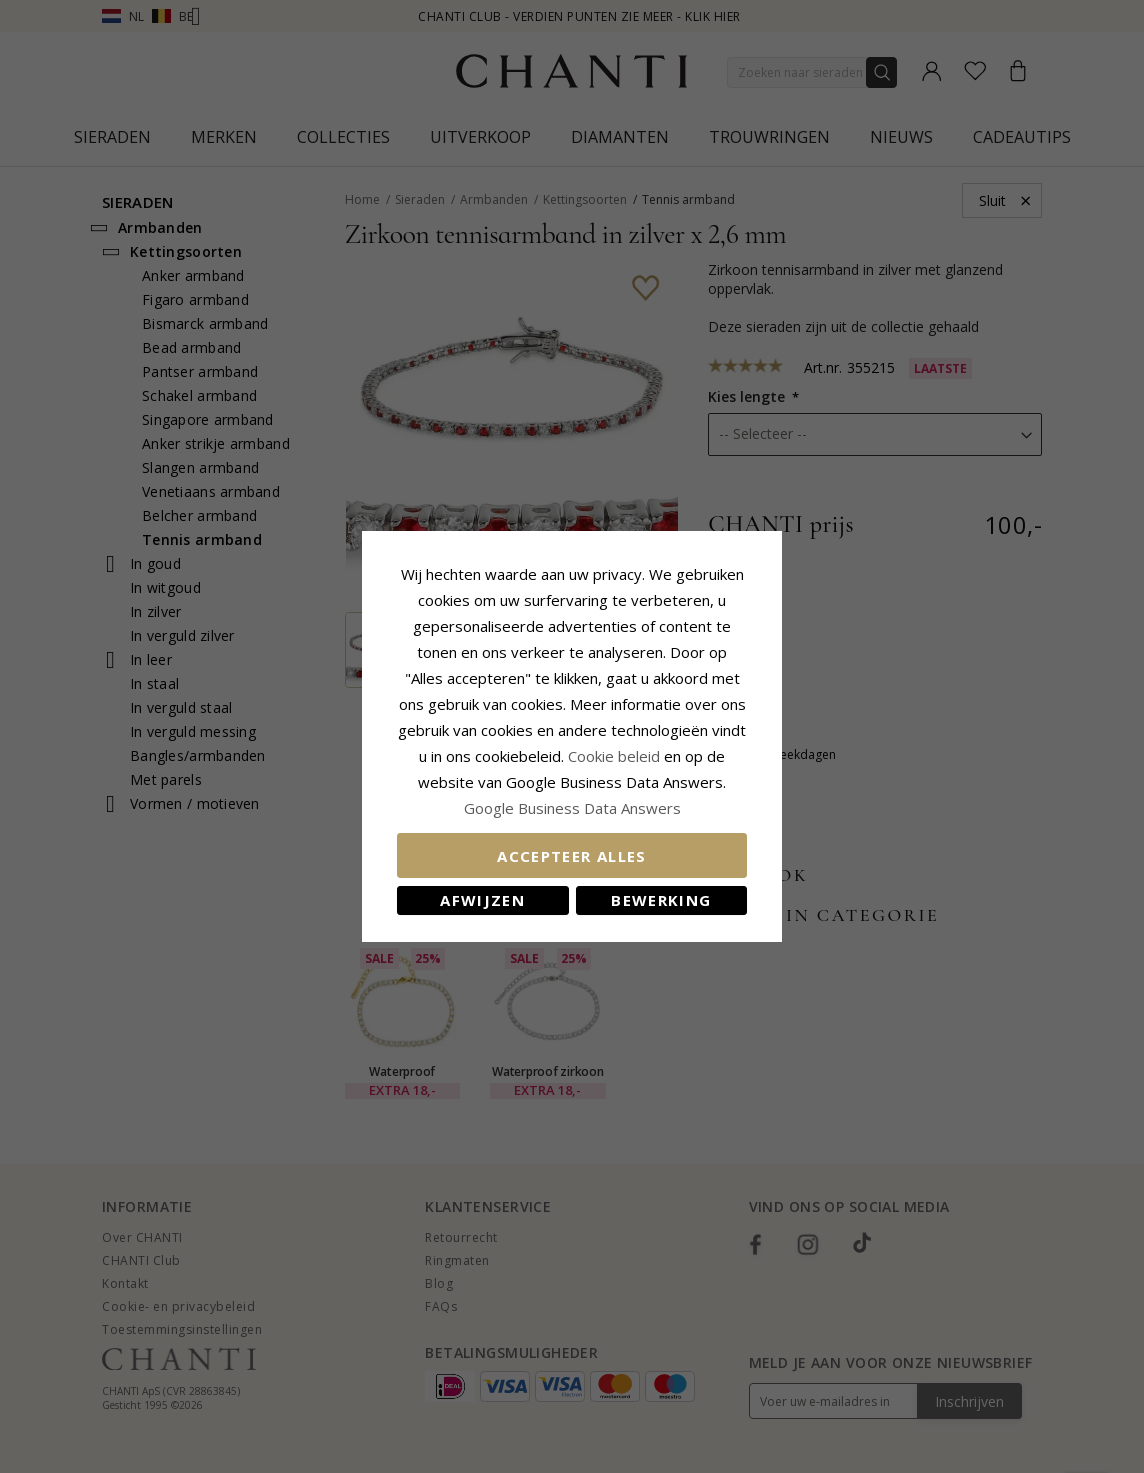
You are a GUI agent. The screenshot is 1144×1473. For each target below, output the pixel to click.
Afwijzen (482, 900)
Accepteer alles (571, 856)
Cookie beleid (616, 756)
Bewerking (661, 900)
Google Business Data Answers (572, 808)
